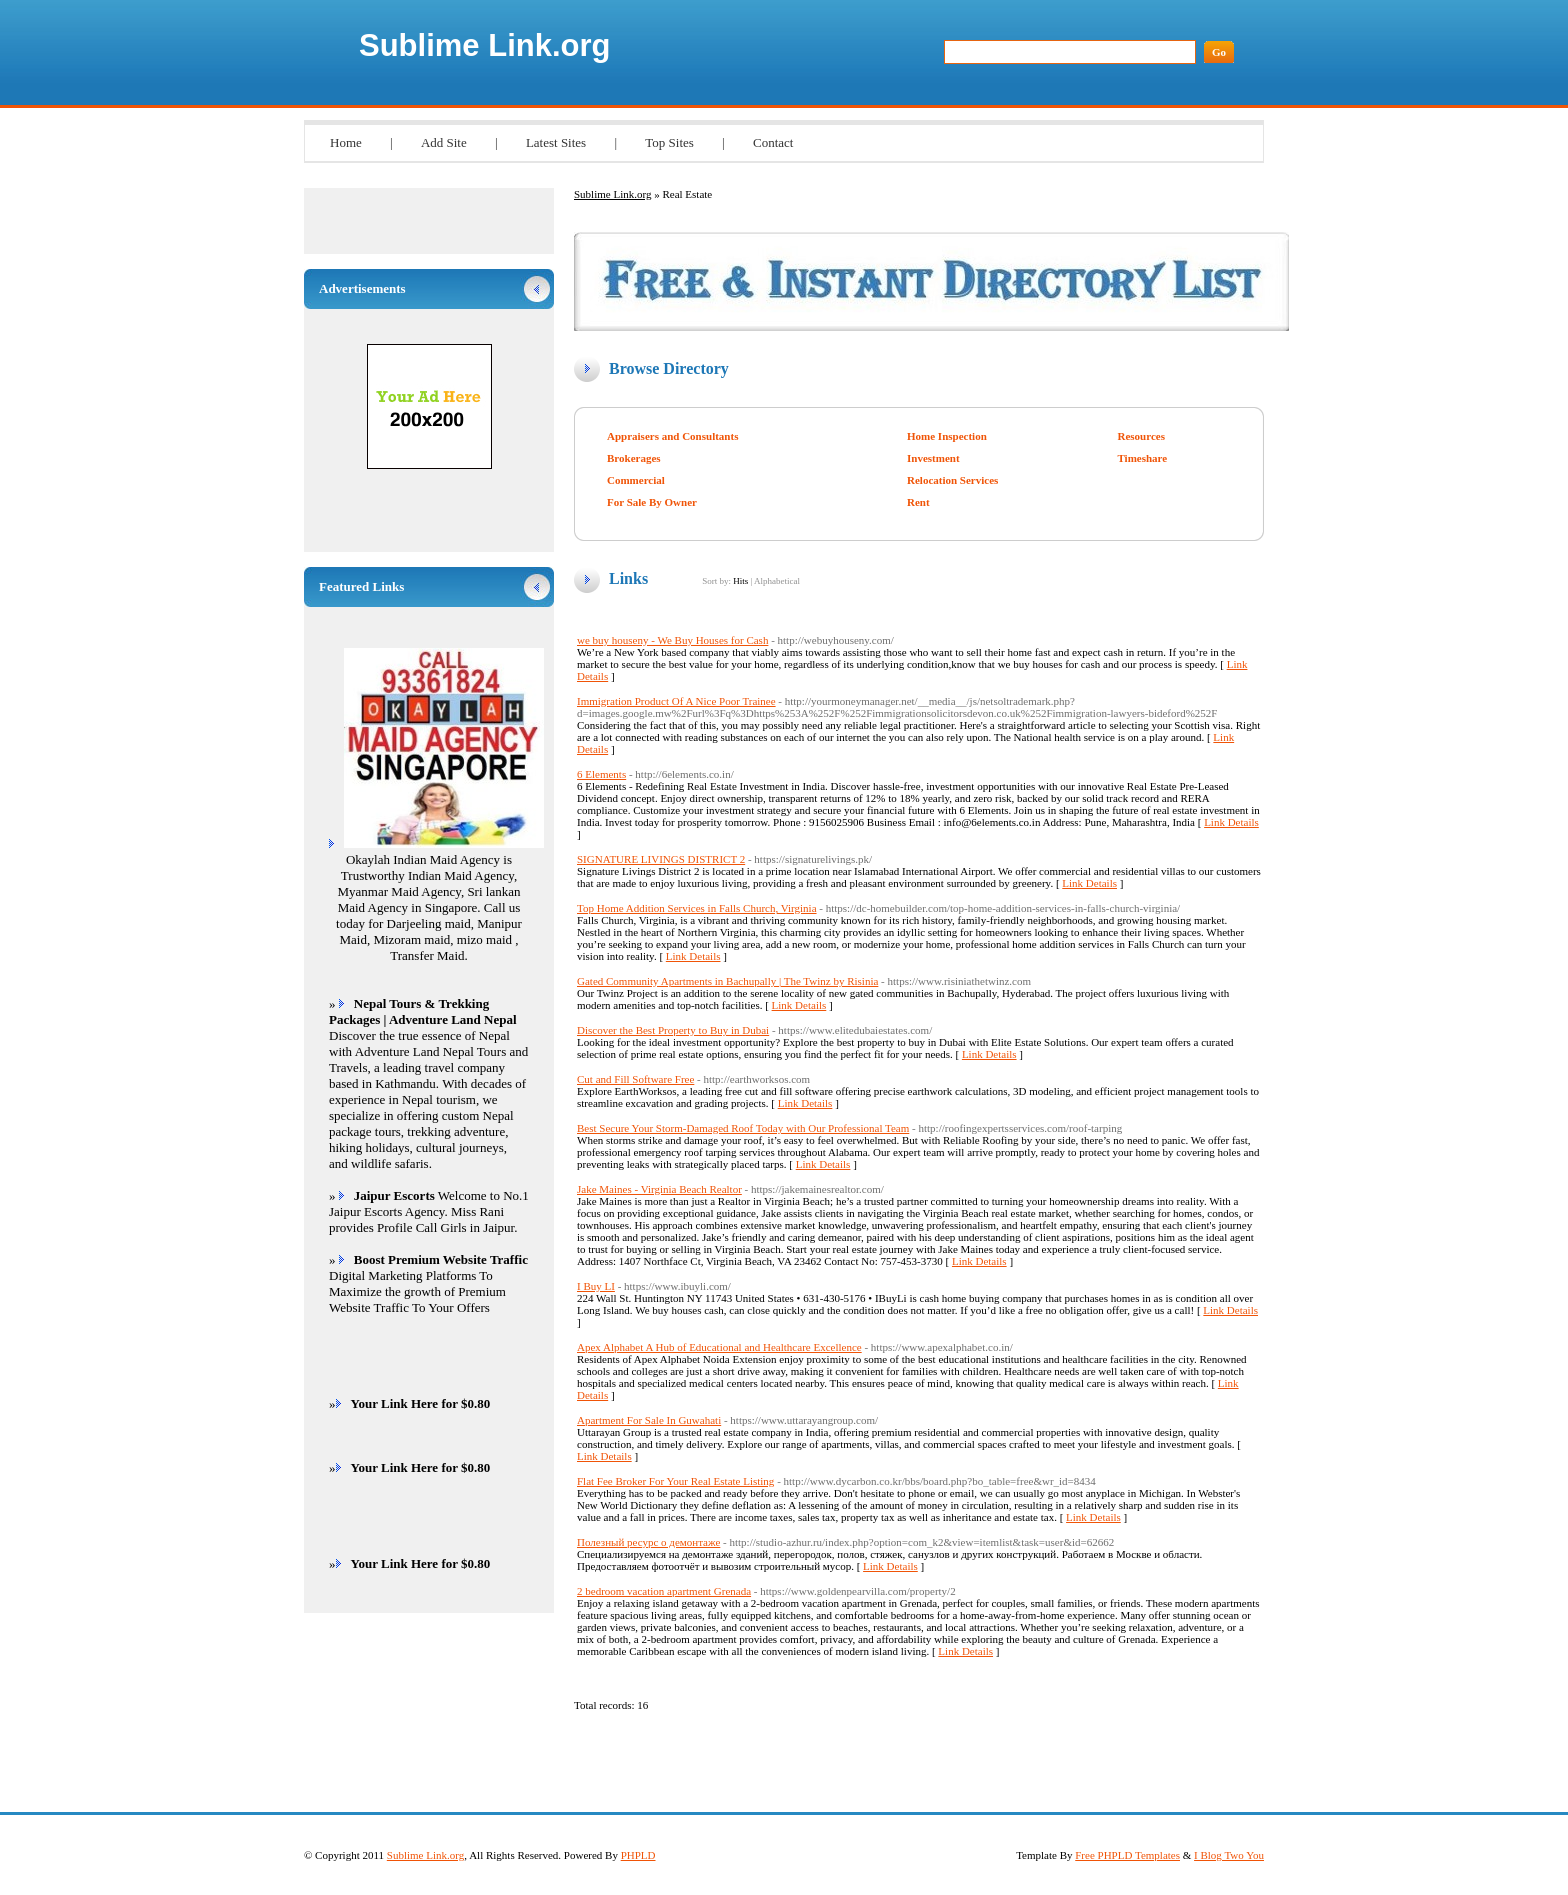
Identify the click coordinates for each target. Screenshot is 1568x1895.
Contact (773, 142)
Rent (918, 502)
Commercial (636, 480)
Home (346, 142)
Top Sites (669, 142)
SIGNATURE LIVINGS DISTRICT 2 (661, 859)
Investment (933, 458)
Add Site (444, 142)
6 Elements (601, 774)
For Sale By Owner (652, 502)
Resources (1140, 436)
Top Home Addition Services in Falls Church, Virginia (697, 908)
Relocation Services (952, 480)
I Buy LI (596, 1286)
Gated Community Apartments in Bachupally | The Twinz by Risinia (727, 981)
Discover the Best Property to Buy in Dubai (673, 1030)
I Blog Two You (1229, 1855)
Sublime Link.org (484, 45)
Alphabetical (777, 581)
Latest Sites (556, 142)
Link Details (1231, 822)
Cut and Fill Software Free (635, 1079)
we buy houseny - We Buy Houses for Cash (672, 640)
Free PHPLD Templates (1127, 1855)
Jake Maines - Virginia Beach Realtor (659, 1189)
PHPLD (638, 1855)
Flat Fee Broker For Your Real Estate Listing (675, 1481)
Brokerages (634, 458)
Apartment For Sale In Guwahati (649, 1420)
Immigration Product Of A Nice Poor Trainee (676, 701)
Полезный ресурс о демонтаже (648, 1542)
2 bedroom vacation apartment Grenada (664, 1591)
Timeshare (1142, 458)
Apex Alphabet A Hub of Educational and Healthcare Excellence (719, 1347)
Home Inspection (947, 436)
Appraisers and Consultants (672, 436)
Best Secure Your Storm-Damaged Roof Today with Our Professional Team (743, 1128)
